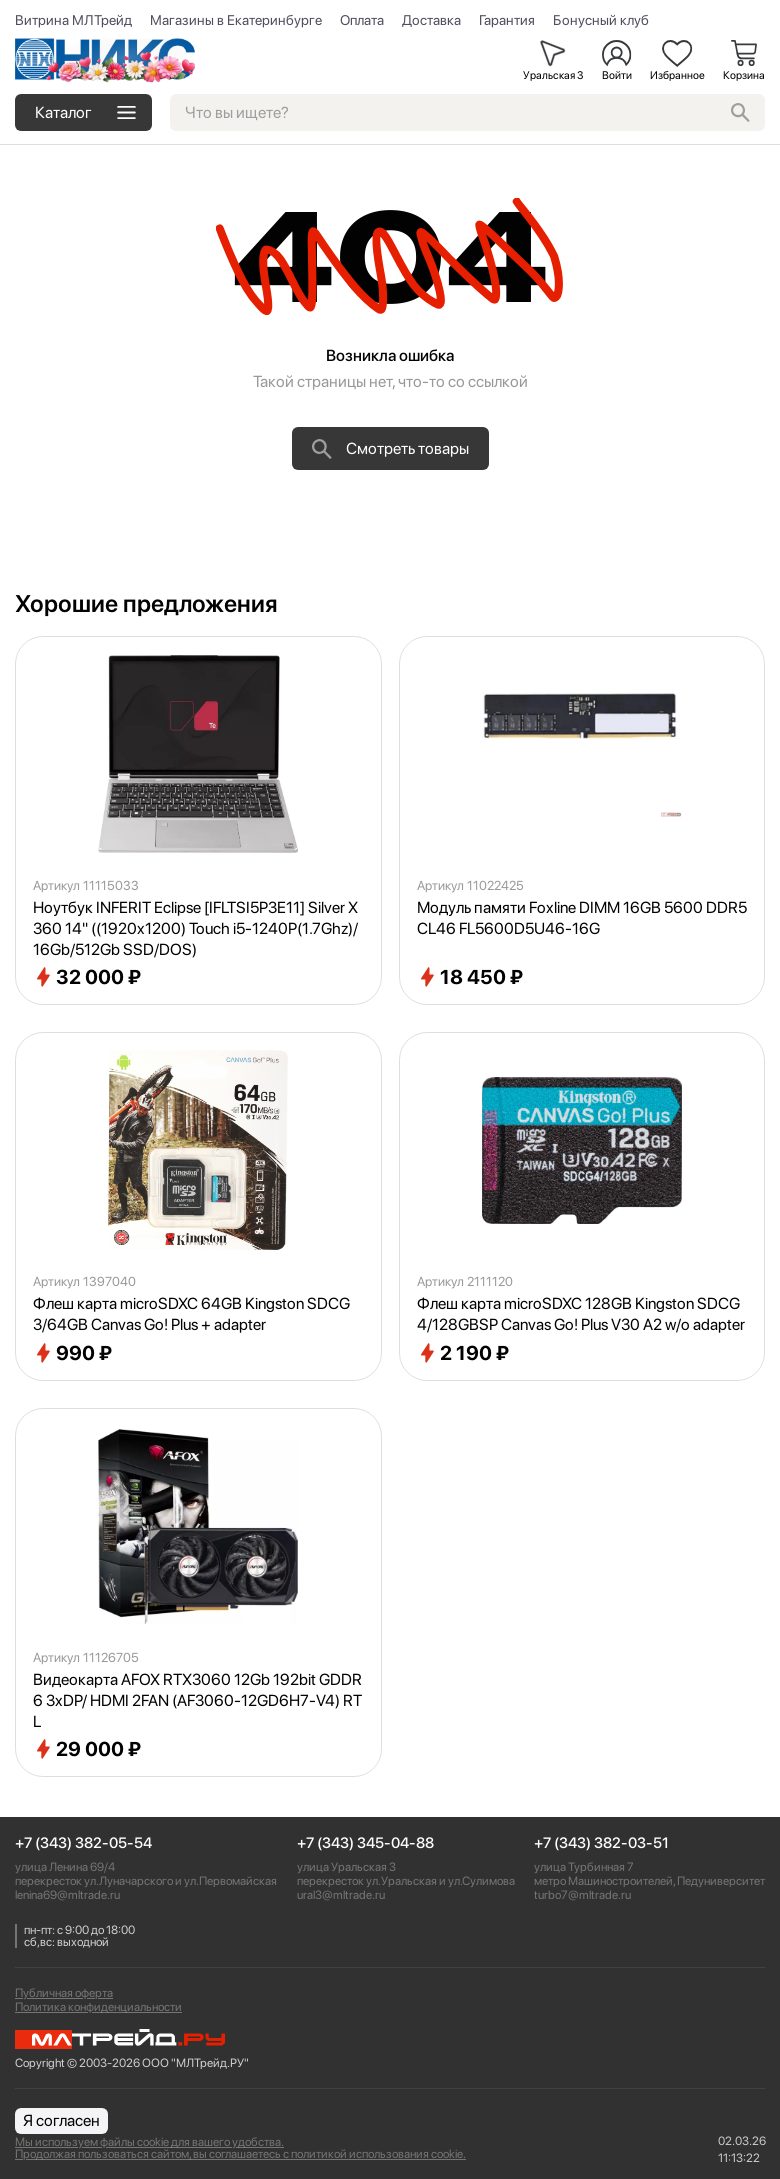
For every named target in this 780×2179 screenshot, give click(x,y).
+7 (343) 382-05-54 (83, 1843)
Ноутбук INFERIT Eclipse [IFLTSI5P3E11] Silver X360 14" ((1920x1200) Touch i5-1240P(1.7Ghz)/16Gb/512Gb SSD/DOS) (195, 928)
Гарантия (507, 20)
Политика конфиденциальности (98, 2007)
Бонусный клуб (601, 20)
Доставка (431, 20)
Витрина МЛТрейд (73, 20)
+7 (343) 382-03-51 (601, 1843)
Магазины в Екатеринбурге (236, 20)
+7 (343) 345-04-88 (365, 1843)
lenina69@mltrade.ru (67, 1895)
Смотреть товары (390, 449)
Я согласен (61, 2120)
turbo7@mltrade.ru (582, 1895)
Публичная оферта (64, 1993)
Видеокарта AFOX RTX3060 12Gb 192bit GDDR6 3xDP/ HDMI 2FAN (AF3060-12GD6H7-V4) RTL (197, 1700)
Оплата (362, 20)
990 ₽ (72, 1353)
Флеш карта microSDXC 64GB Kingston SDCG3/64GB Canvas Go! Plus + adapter (191, 1314)
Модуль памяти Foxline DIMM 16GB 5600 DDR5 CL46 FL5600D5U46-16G (582, 918)
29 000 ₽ (87, 1749)
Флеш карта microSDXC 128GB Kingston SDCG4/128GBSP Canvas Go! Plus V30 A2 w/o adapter (581, 1314)
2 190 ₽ (463, 1353)
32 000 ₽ (87, 977)
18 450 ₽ (470, 977)
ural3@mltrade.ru (341, 1895)
